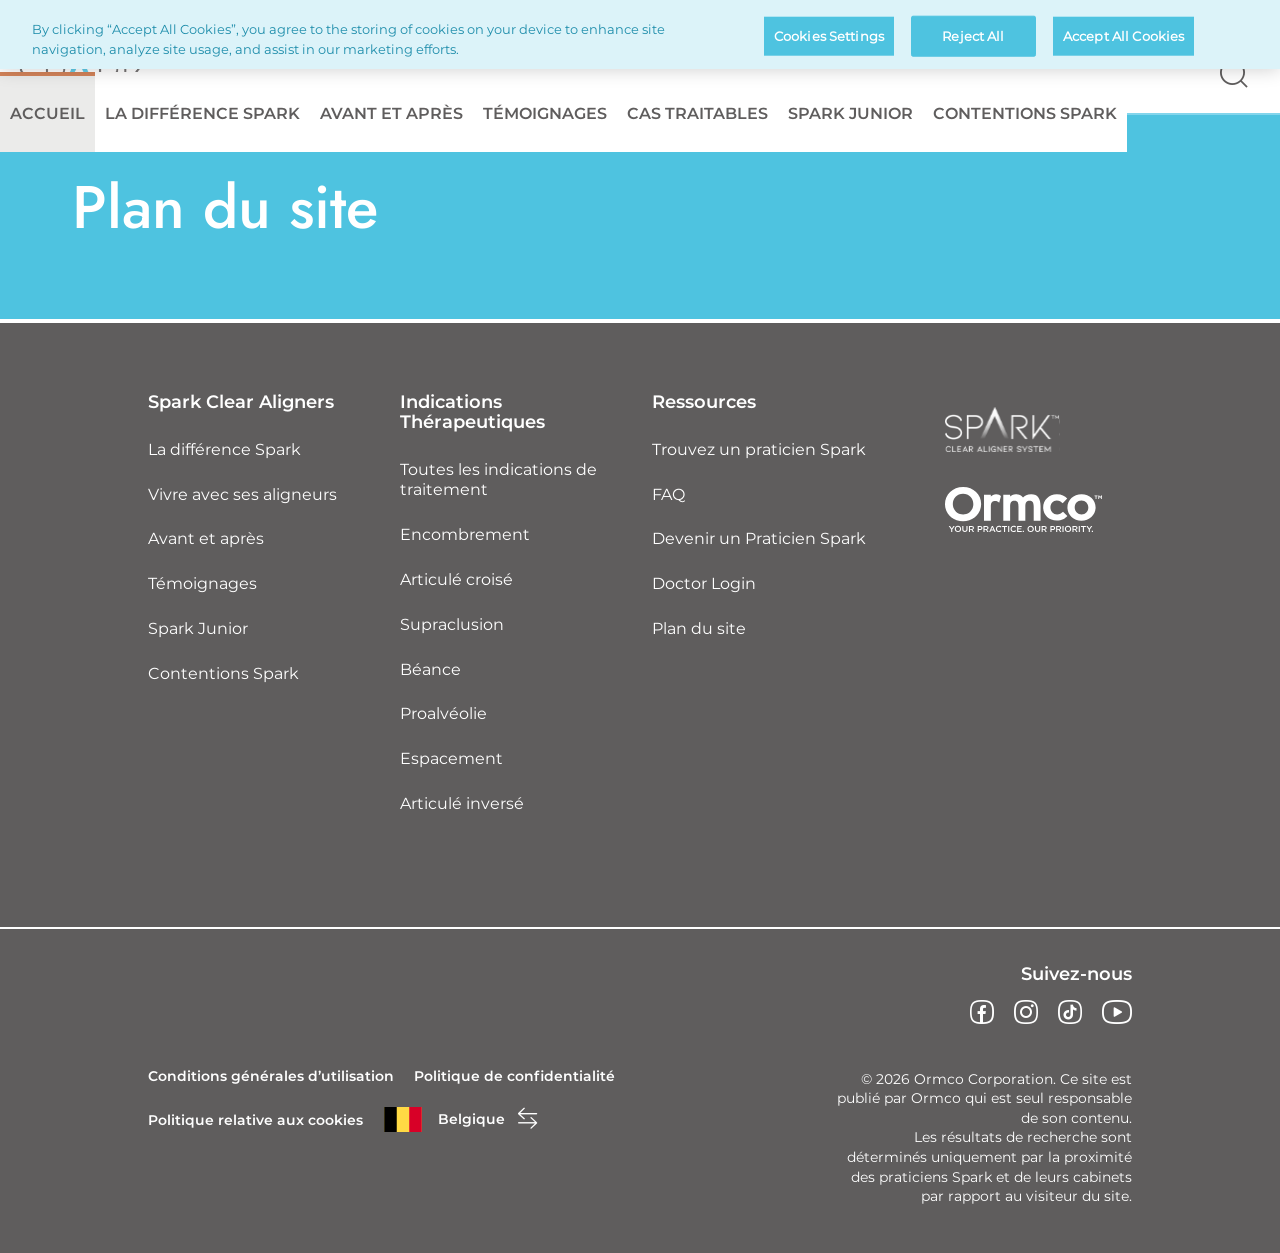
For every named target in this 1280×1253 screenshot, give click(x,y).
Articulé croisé (456, 579)
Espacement (451, 758)
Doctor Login (704, 583)
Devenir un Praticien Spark (759, 538)
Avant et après (391, 113)
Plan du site (699, 628)
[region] (640, 34)
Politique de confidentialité (514, 1076)
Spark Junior (850, 113)
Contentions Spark (1025, 113)
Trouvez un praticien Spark (759, 449)
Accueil (47, 113)
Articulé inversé (462, 803)
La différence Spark (202, 113)
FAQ (668, 494)
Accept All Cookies (1123, 35)
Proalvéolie (443, 713)
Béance (430, 669)
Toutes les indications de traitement (498, 480)
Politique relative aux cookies (255, 1120)
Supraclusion (452, 624)
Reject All (973, 35)
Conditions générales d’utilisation (271, 1076)
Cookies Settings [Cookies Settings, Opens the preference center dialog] (829, 35)
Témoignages (545, 113)
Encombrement (465, 534)
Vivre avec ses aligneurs (242, 494)
